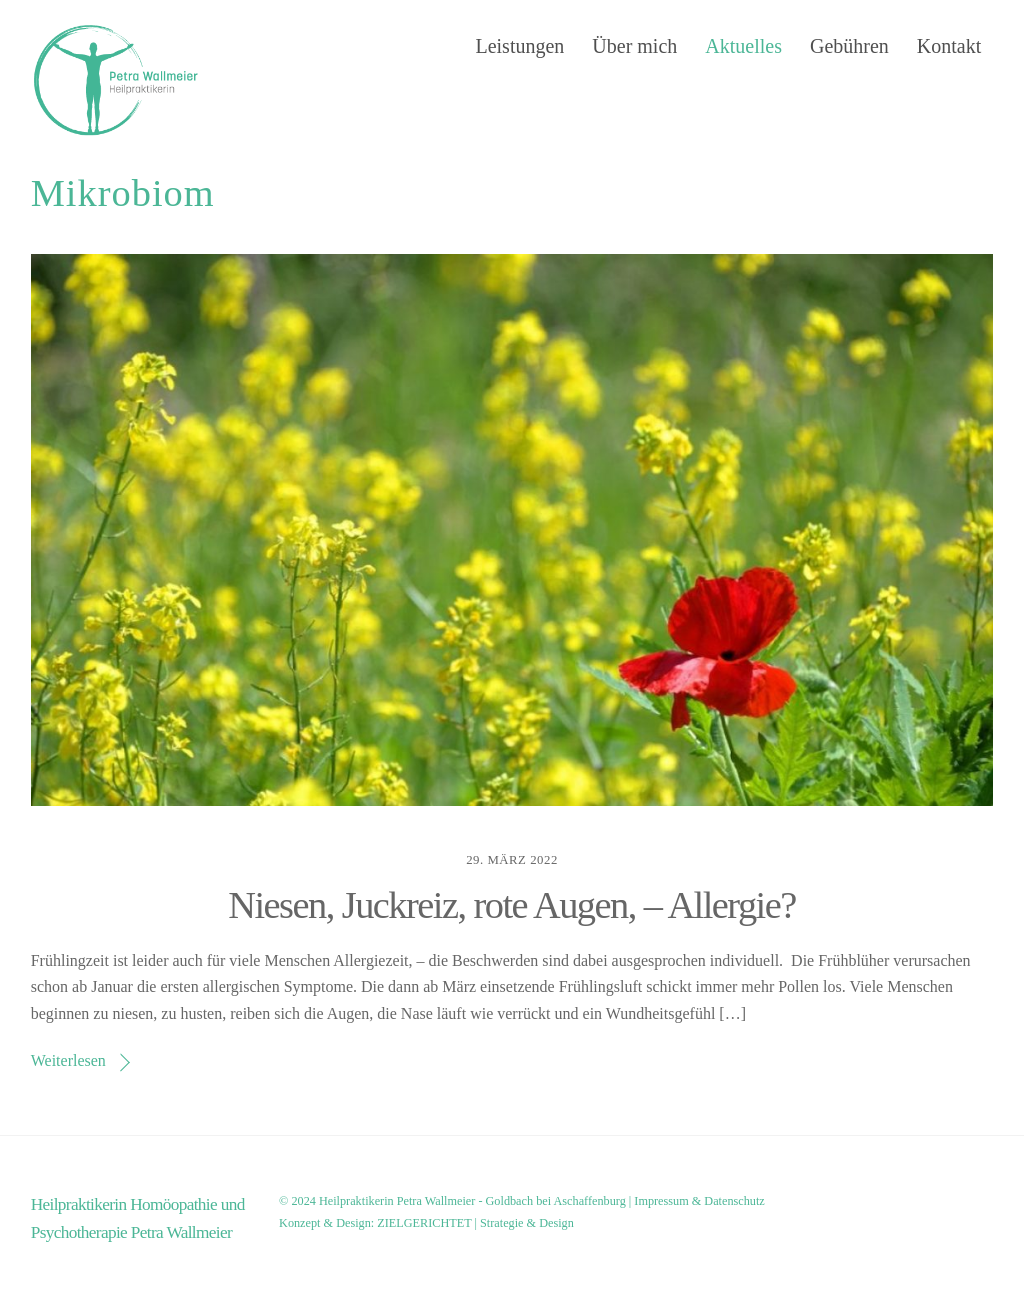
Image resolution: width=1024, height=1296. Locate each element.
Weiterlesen (68, 1060)
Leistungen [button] (519, 46)
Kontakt (949, 46)
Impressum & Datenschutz (699, 1201)
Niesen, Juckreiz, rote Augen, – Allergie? (511, 905)
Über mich (634, 46)
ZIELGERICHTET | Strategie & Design (475, 1223)
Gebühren (849, 46)
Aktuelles (743, 46)
